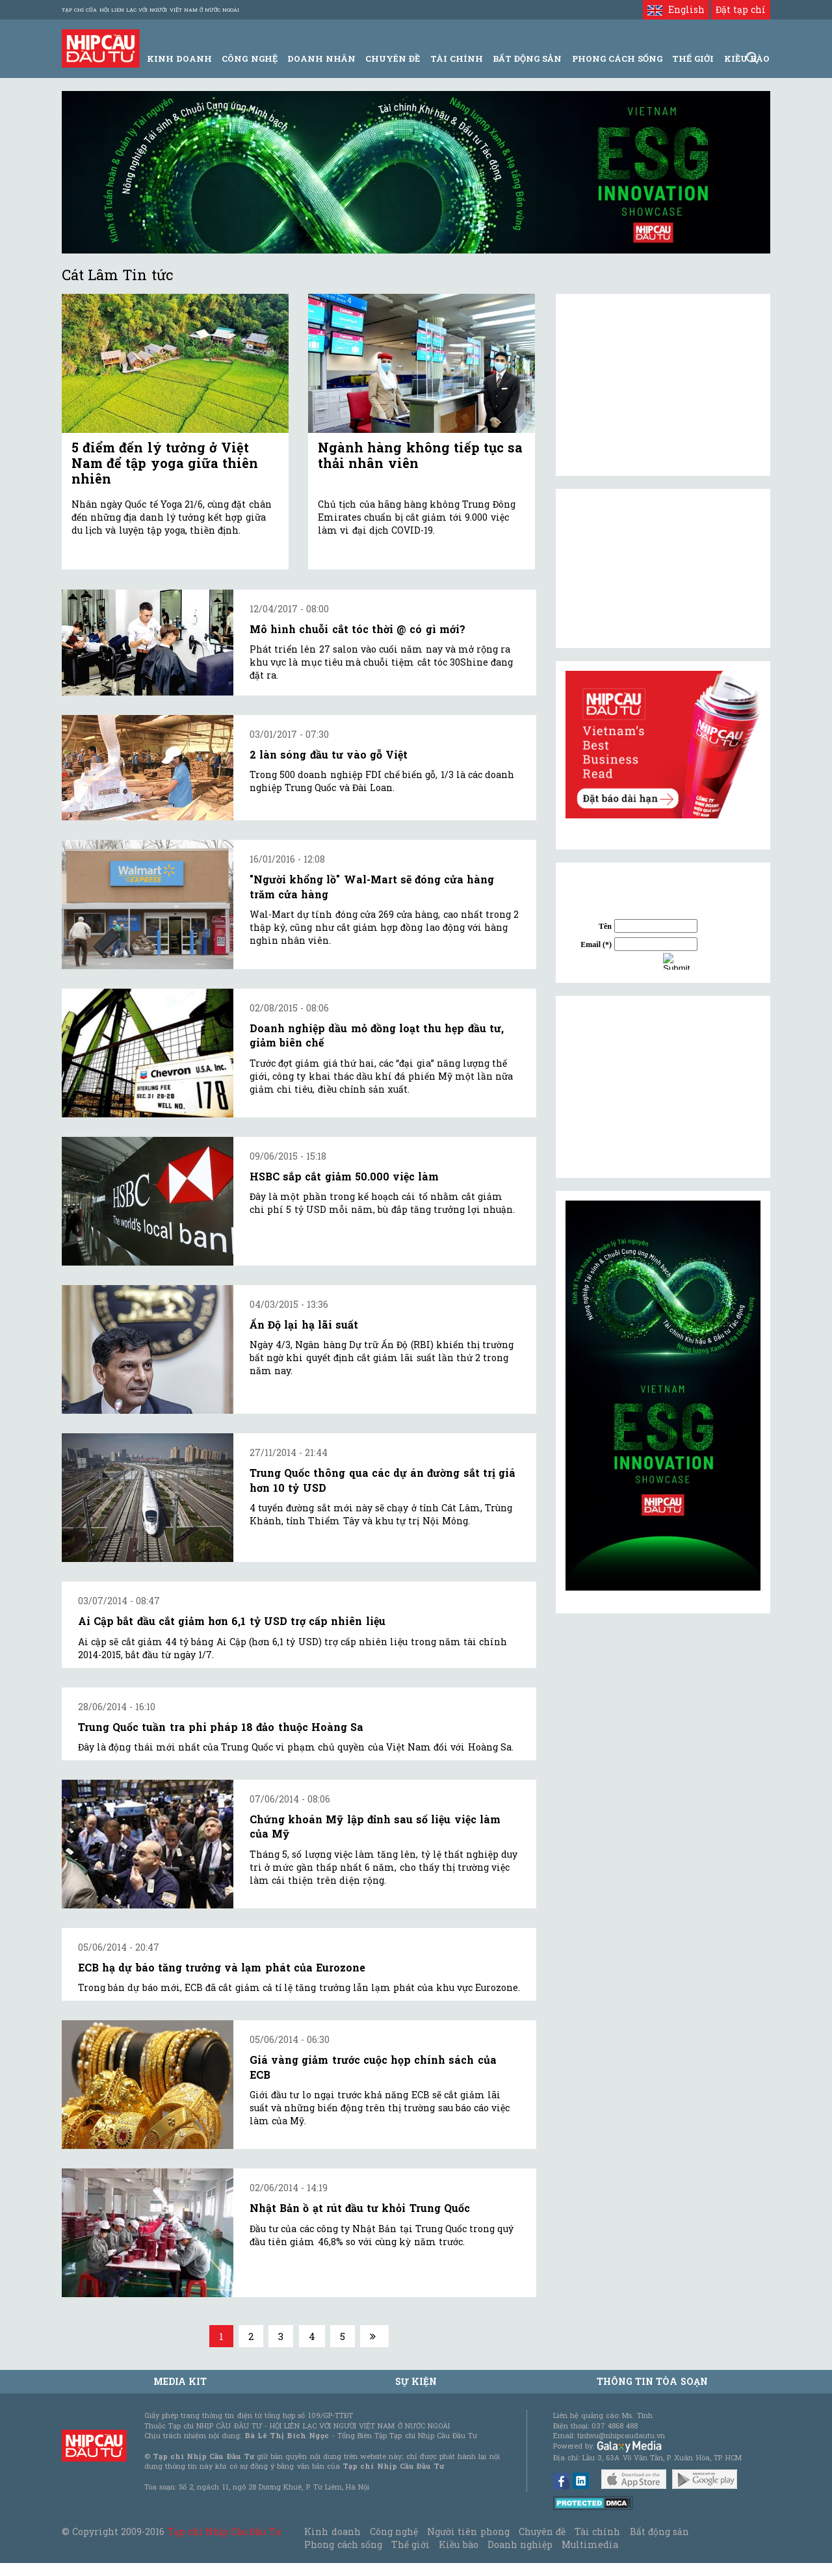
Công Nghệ (249, 58)
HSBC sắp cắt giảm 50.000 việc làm (344, 1176)
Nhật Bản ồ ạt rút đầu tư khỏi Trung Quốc (360, 2208)
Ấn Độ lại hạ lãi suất (304, 1324)
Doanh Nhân (321, 58)
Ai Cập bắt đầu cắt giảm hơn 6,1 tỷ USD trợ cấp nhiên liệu (231, 1621)
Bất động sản (527, 58)
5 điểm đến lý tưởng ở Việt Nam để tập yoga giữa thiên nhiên (165, 463)
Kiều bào (458, 2544)
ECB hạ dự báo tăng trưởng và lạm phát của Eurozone (221, 1967)
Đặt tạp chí (741, 9)
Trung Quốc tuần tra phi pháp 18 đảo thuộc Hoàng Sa (220, 1727)
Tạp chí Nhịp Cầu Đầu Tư (224, 2531)
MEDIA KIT (180, 2381)
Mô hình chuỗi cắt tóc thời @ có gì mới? (357, 629)
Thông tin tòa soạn (652, 2381)
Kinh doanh (332, 2531)
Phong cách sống (343, 2544)
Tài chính (597, 2531)
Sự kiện (416, 2381)
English (675, 9)
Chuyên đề (392, 58)
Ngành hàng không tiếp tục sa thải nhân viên (420, 455)
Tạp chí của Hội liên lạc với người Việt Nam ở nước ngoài (150, 10)
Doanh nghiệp (520, 2544)
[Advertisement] (663, 1087)
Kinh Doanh (179, 58)
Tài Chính (456, 58)
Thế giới (693, 58)
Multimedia (590, 2544)
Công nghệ (394, 2531)
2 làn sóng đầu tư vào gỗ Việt (329, 754)
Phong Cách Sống (617, 58)
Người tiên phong (468, 2531)
